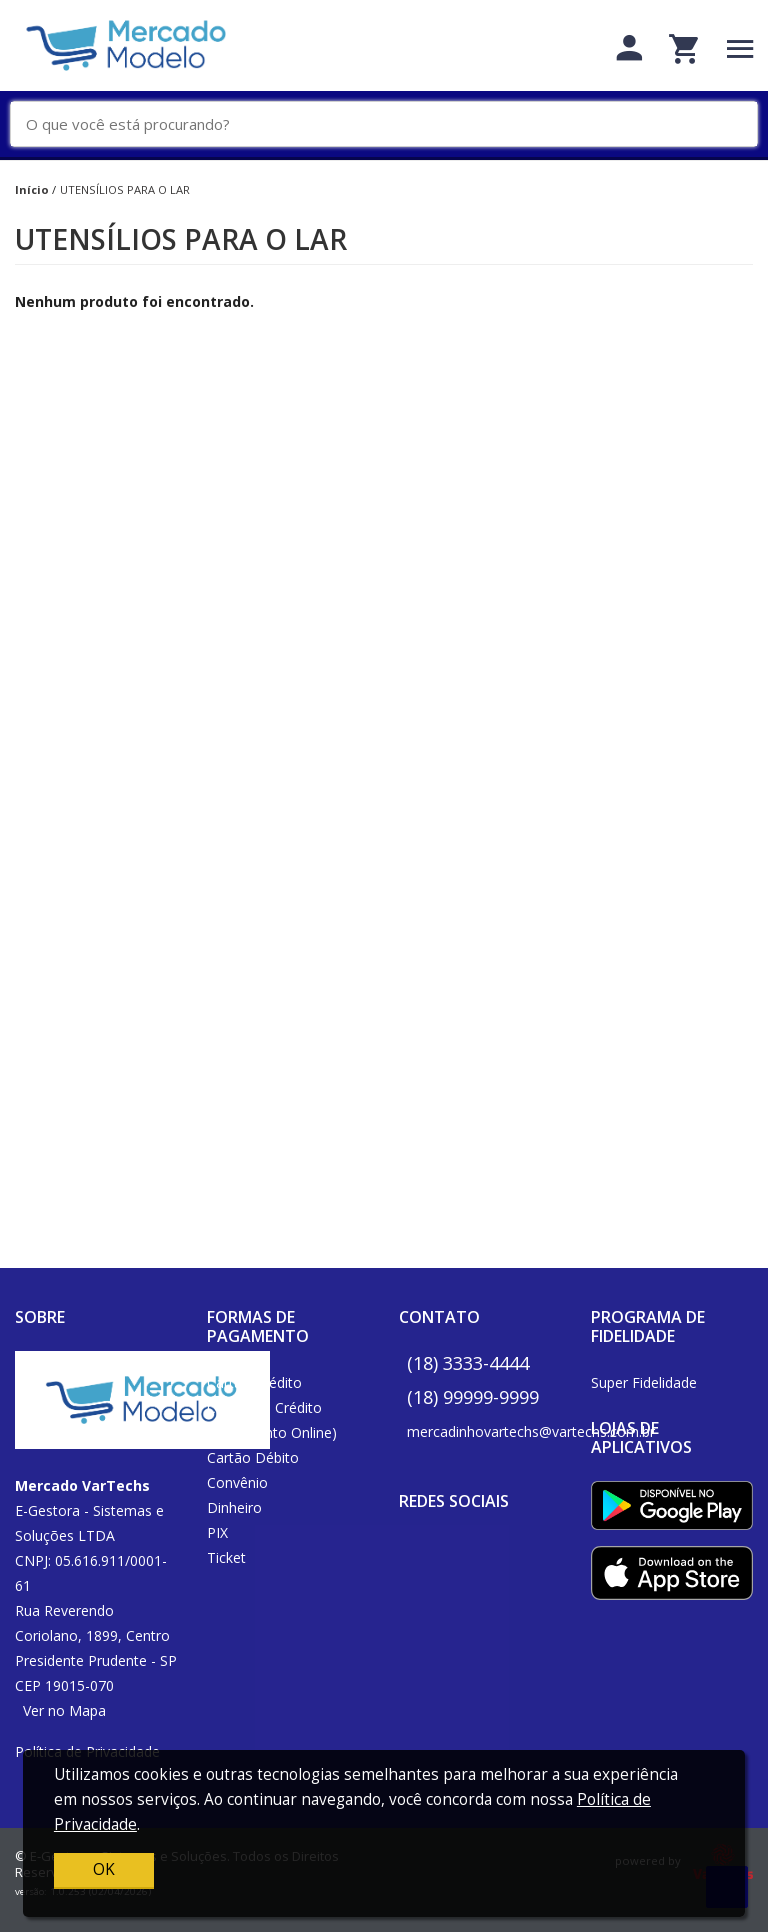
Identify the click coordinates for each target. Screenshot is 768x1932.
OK (104, 1869)
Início (32, 189)
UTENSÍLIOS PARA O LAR (125, 189)
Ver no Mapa (64, 1710)
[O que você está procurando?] (391, 124)
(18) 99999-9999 (473, 1397)
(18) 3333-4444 (468, 1363)
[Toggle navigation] (740, 48)
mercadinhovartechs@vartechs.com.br (531, 1431)
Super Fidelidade (644, 1382)
